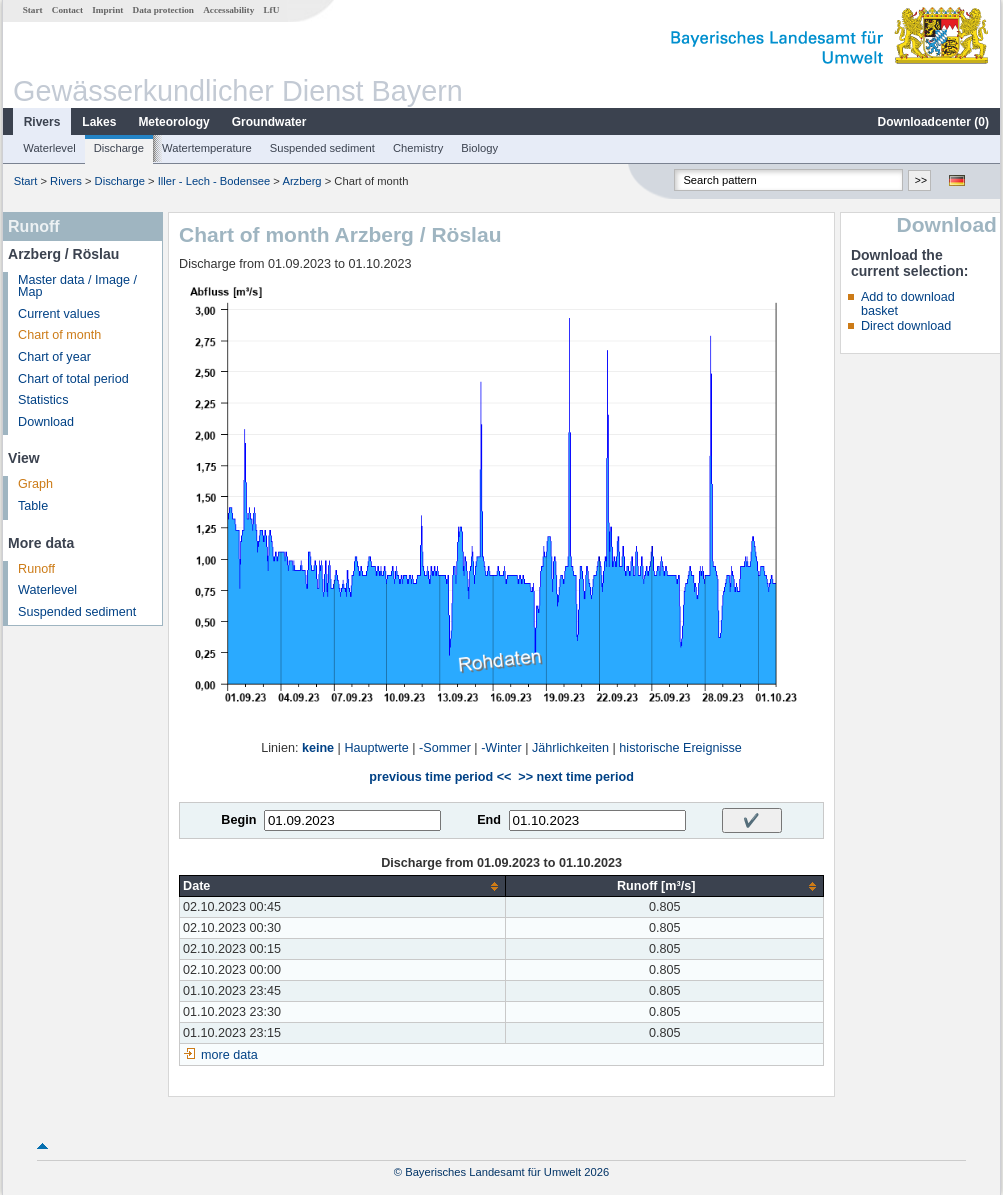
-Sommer (445, 748)
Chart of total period (73, 379)
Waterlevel (49, 148)
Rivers (42, 122)
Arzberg (301, 181)
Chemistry (418, 148)
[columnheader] (343, 886)
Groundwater (269, 122)
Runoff (36, 569)
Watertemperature (207, 148)
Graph (35, 484)
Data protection (163, 10)
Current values (59, 314)
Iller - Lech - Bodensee (214, 181)
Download (46, 422)
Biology (479, 148)
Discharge (119, 148)
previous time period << (440, 777)
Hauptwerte (376, 748)
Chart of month (59, 335)
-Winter (501, 748)
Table (33, 506)
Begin (238, 820)
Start (33, 10)
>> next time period (575, 777)
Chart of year (54, 357)
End (489, 820)
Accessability (228, 10)
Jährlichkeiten (570, 748)
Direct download (906, 326)
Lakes (99, 122)
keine (318, 748)
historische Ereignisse (680, 748)
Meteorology (173, 122)
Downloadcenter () (933, 122)
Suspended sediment (322, 148)
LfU (271, 10)
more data (229, 1055)
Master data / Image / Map (77, 286)
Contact (67, 10)
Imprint (107, 10)
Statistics (43, 400)
